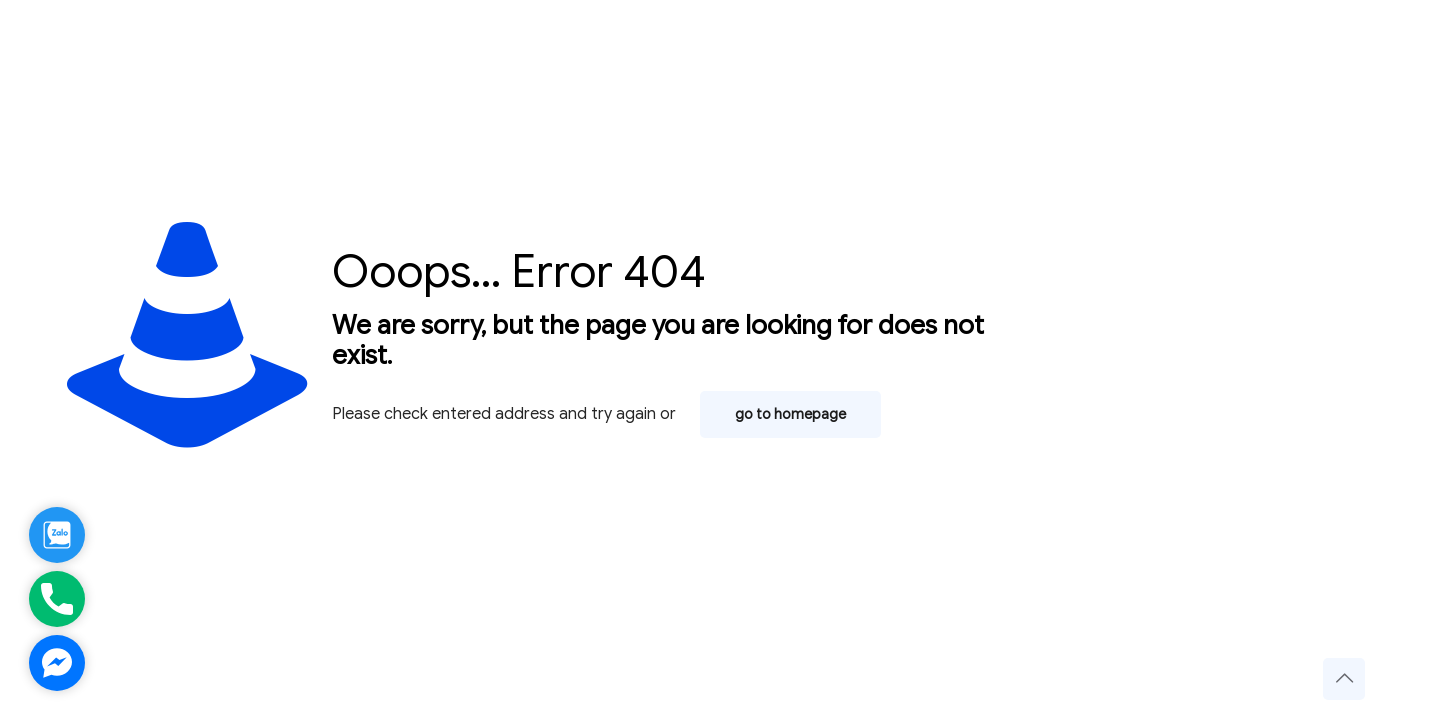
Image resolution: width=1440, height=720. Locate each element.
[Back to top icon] (1344, 679)
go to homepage (790, 414)
